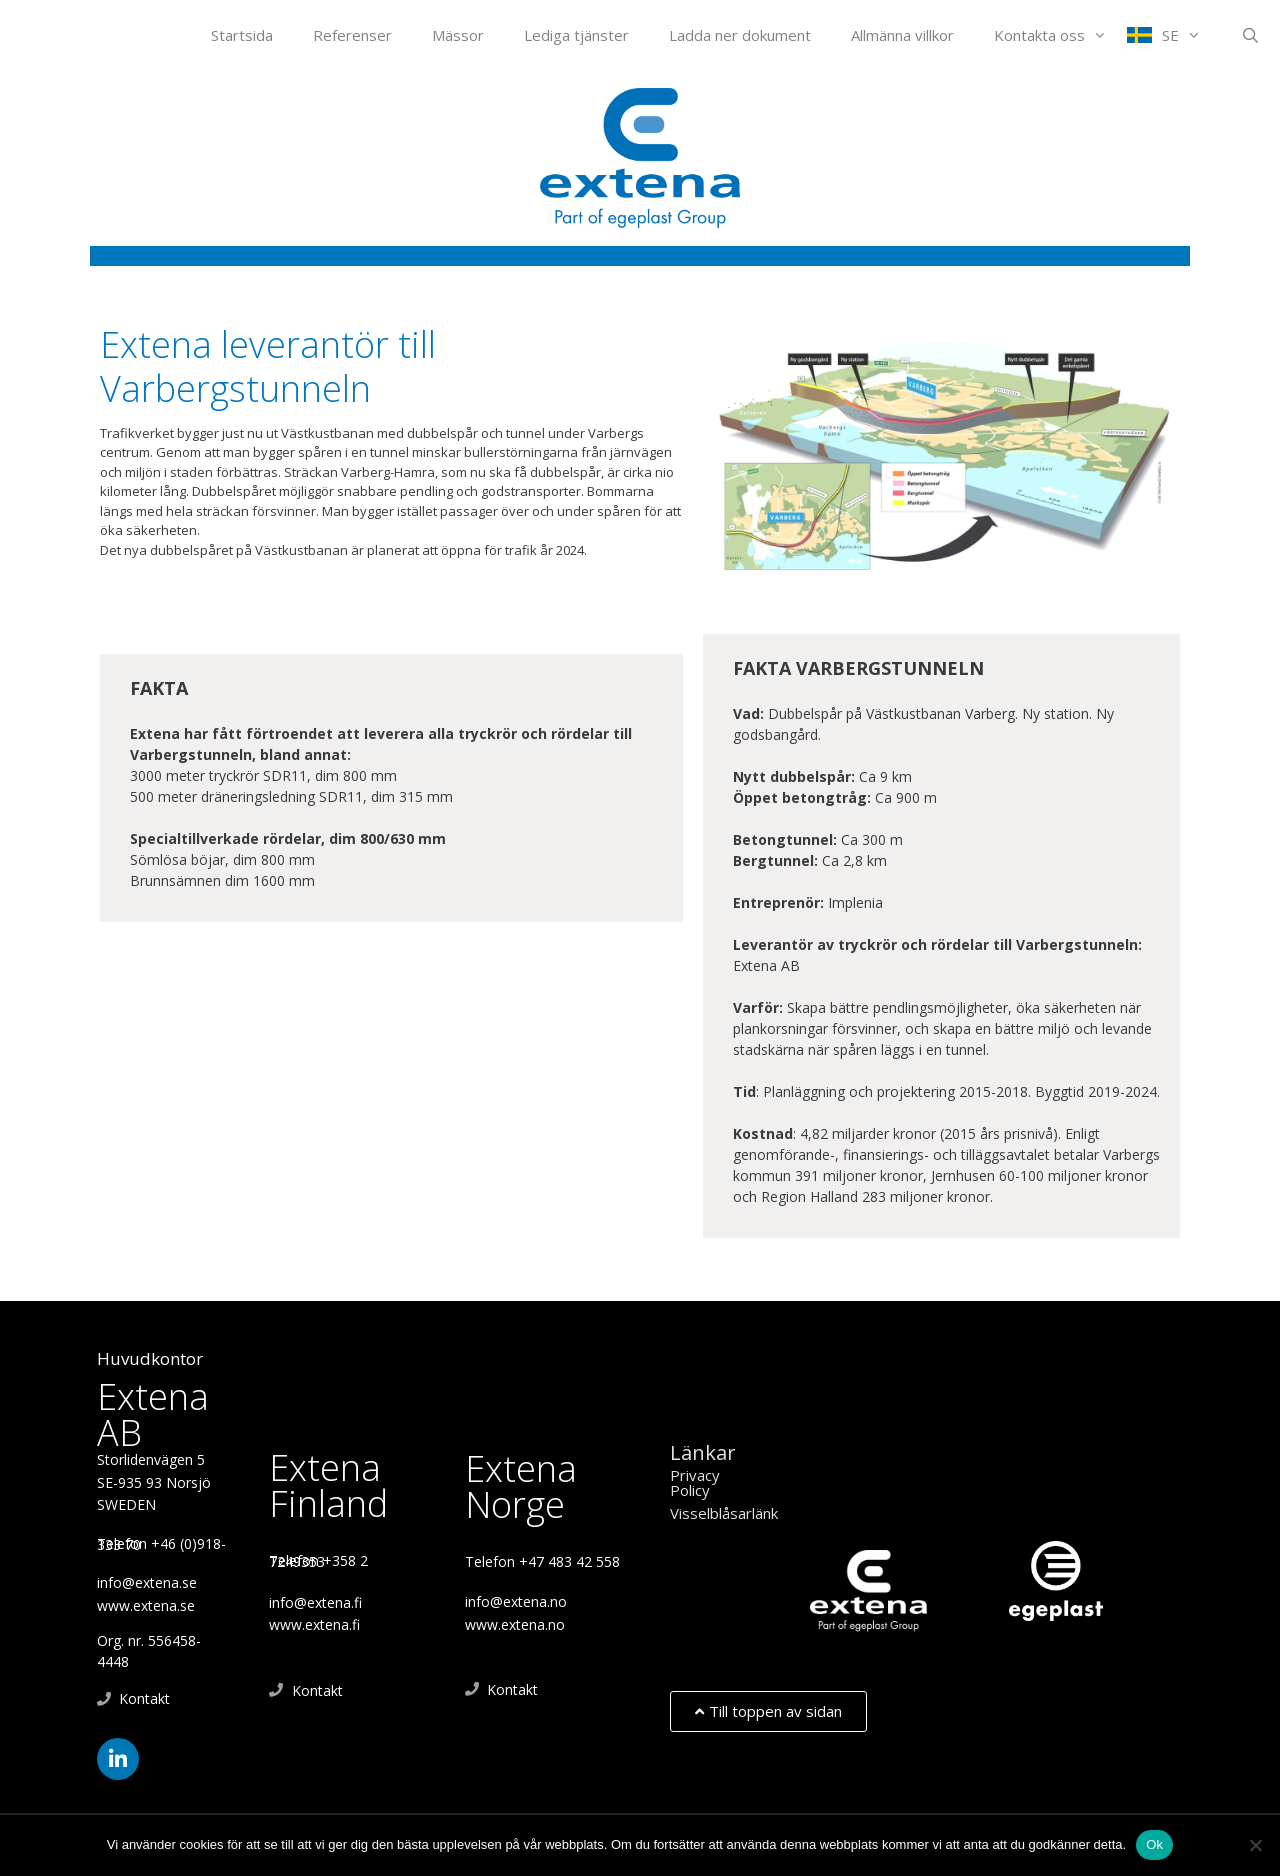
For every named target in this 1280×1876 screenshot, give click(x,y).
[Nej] (1255, 1845)
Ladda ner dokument (740, 35)
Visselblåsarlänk (724, 1513)
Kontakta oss (1060, 35)
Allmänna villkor (902, 35)
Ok (1154, 1844)
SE (1191, 35)
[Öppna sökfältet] (1250, 35)
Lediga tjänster (576, 35)
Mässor (458, 35)
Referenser (352, 35)
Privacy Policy (695, 1482)
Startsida (242, 35)
